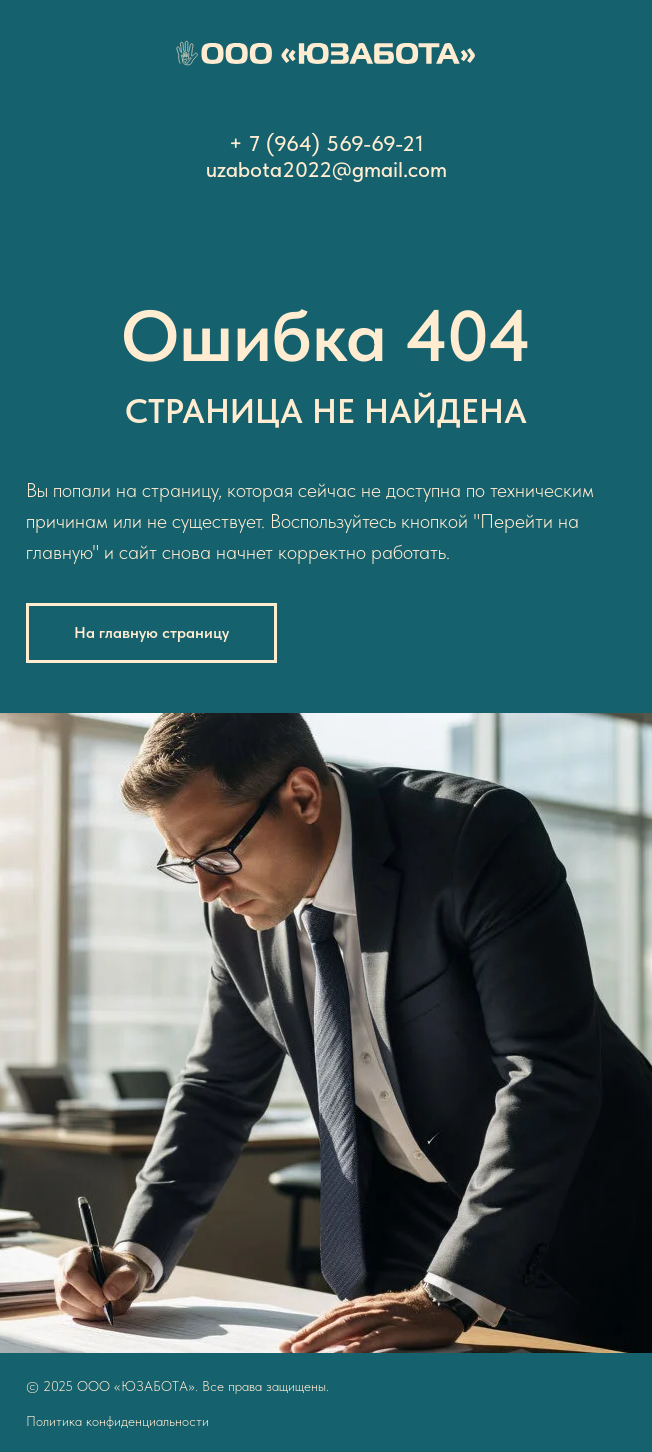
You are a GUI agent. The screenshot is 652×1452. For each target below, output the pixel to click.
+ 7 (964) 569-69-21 (326, 143)
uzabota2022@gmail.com (326, 169)
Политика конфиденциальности (117, 1421)
